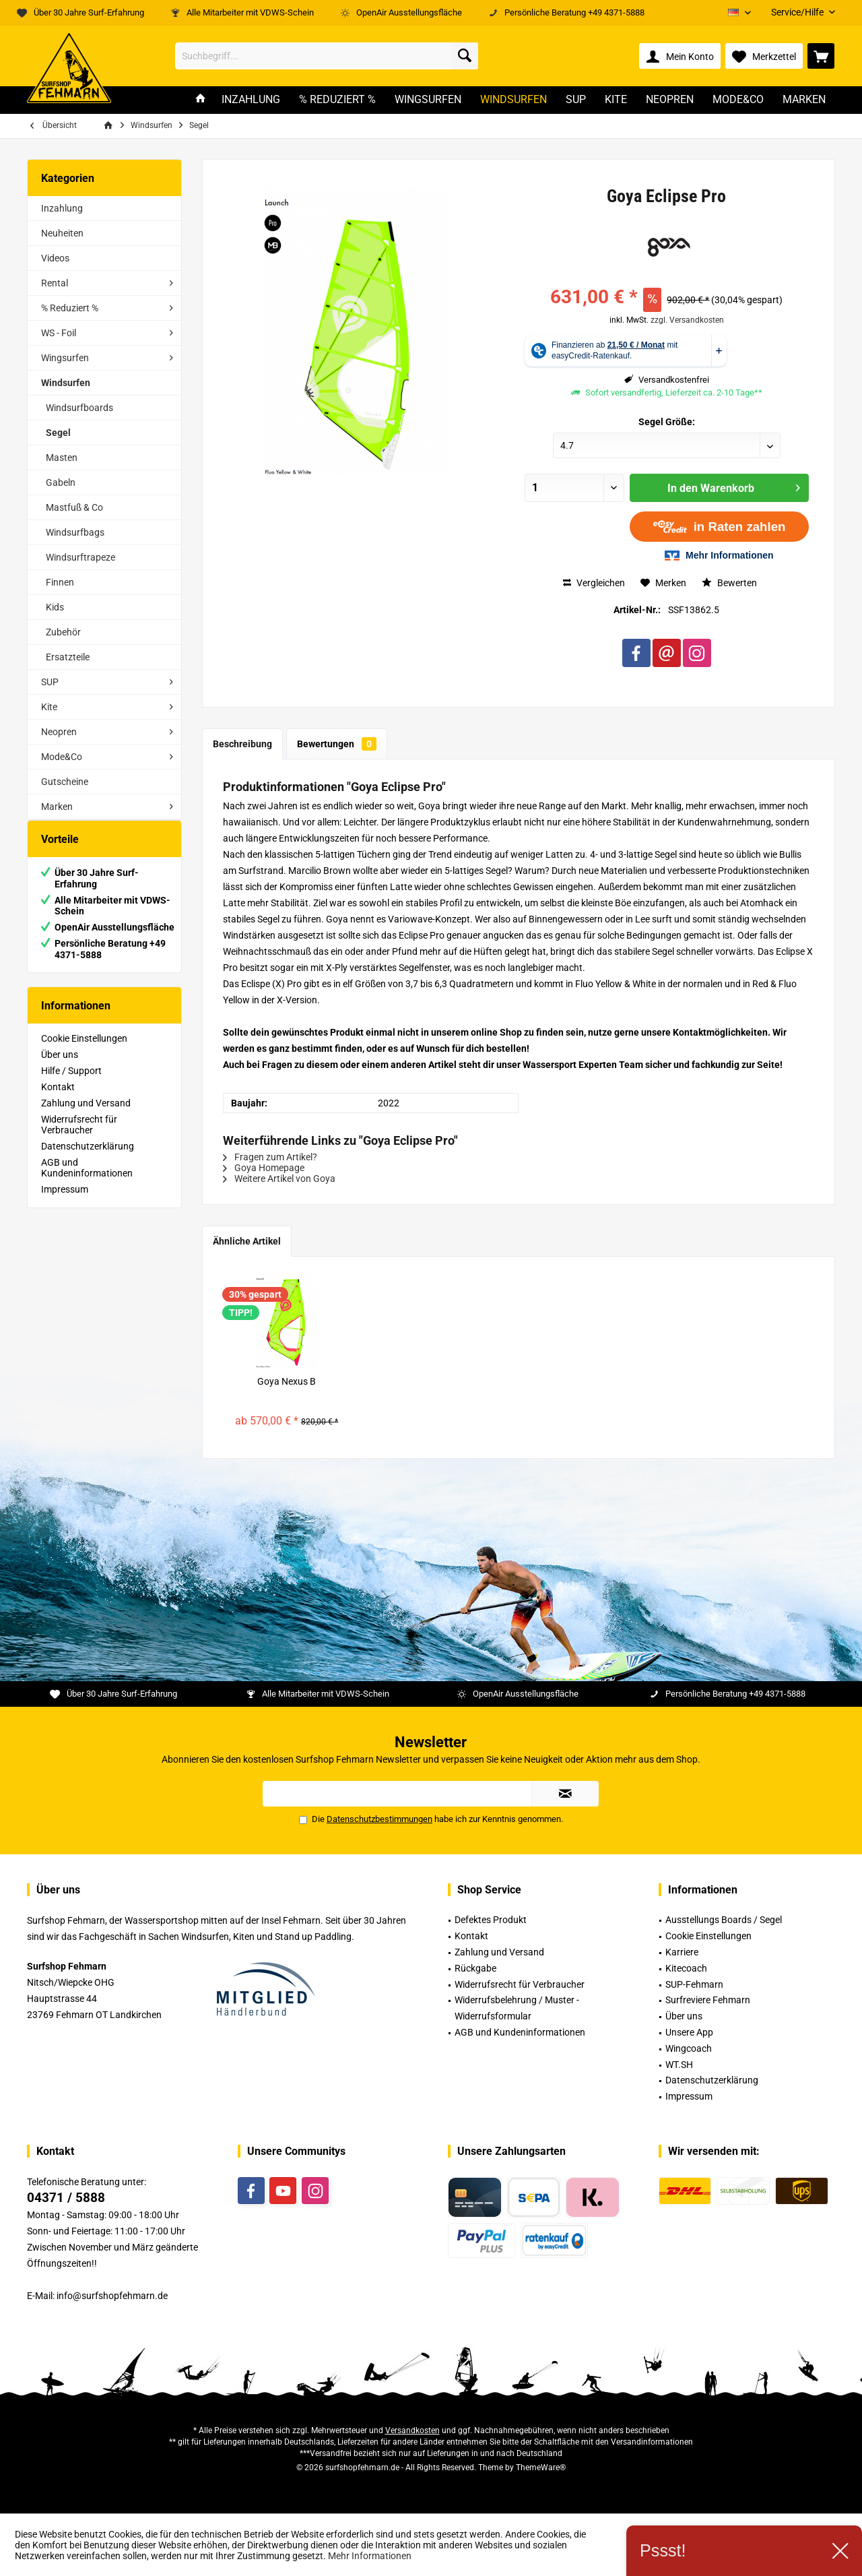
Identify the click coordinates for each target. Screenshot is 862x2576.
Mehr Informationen (369, 2555)
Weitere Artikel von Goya (279, 1178)
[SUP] (575, 100)
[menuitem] (798, 12)
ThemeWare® (541, 2467)
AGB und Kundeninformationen (87, 1181)
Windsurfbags (75, 532)
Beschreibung (242, 744)
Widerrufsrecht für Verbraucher (79, 1138)
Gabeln (60, 482)
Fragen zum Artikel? (270, 1157)
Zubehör (63, 632)
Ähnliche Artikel (247, 1241)
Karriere (681, 1952)
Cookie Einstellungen (84, 1051)
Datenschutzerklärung (87, 1159)
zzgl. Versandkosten (687, 320)
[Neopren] (669, 100)
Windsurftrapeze (80, 557)
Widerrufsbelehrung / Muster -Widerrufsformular (517, 2007)
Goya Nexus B (286, 1381)
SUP (50, 682)
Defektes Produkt (491, 1919)
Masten (61, 457)
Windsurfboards (79, 407)
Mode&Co (61, 756)
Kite (49, 706)
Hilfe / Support (71, 1084)
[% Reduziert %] (337, 100)
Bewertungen (336, 744)
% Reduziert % (69, 308)
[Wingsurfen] (428, 100)
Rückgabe (475, 1968)
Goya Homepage (263, 1167)
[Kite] (615, 100)
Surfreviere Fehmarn (707, 1999)
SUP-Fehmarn (694, 1984)
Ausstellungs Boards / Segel (723, 1919)
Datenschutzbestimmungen (379, 1819)
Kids (55, 607)
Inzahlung (62, 208)
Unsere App (689, 2032)
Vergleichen (594, 582)
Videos (55, 258)
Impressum (64, 1202)
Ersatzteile (68, 657)
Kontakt (58, 1100)
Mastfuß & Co (74, 507)
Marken (57, 806)
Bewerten (729, 582)
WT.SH (679, 2064)
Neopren (59, 731)
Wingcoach (688, 2048)
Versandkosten (412, 2430)
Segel (58, 432)
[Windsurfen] (513, 100)
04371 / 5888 (66, 2197)
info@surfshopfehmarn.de (112, 2295)
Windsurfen (65, 382)
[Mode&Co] (738, 100)
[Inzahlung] (251, 100)
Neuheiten (62, 233)
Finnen (60, 582)
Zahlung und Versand (86, 1116)
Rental (54, 283)
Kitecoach (686, 1968)
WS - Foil (58, 332)
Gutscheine (64, 781)
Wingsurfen (65, 357)
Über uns (59, 1068)
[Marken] (804, 100)
